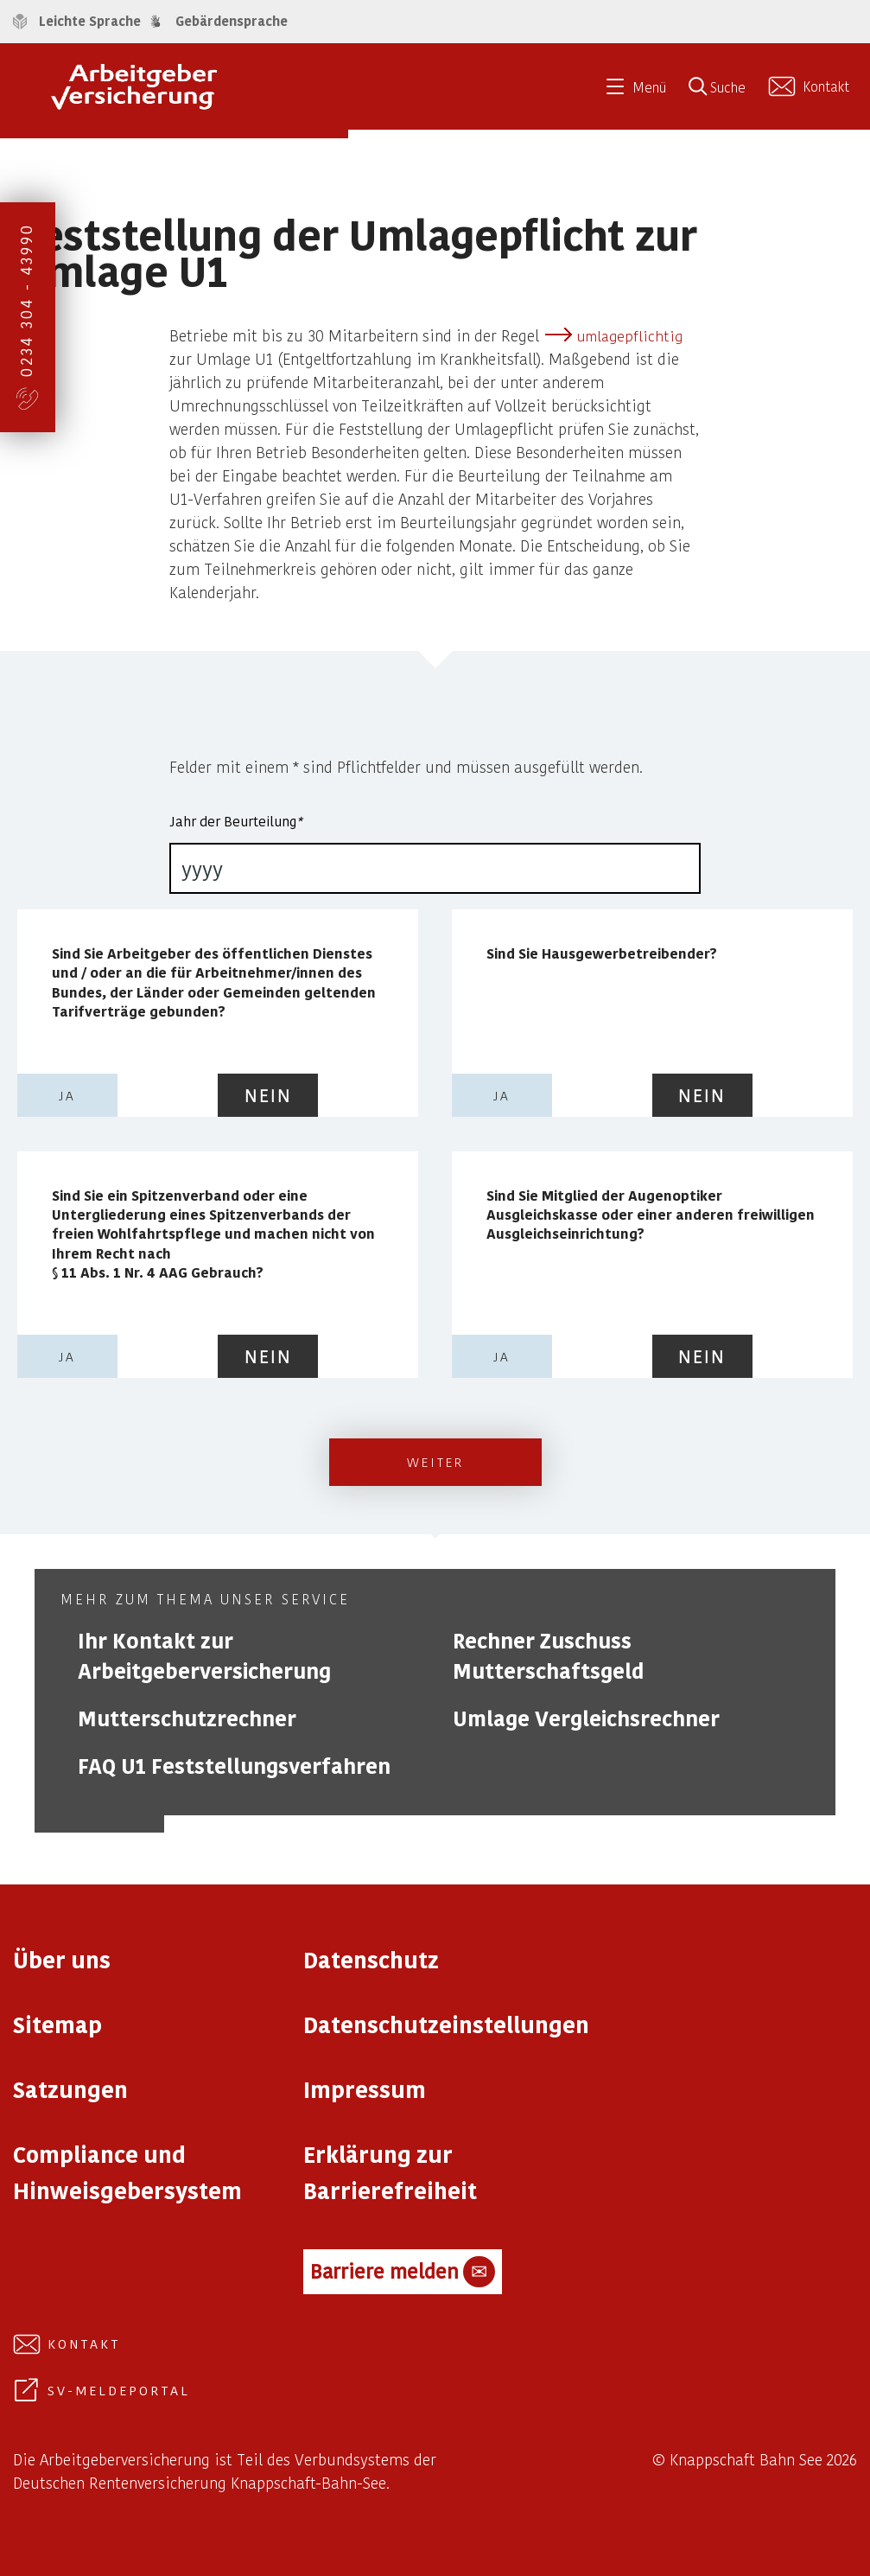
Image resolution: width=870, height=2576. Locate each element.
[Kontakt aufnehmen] (811, 86)
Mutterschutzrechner (187, 1718)
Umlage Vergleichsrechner (586, 1718)
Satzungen (70, 2088)
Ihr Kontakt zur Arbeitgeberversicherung (204, 1655)
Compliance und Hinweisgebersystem (127, 2171)
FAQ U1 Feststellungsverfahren (234, 1765)
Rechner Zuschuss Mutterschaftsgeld (548, 1655)
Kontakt (84, 2343)
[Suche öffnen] (723, 92)
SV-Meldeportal (119, 2390)
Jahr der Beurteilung (235, 821)
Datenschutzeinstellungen (446, 2024)
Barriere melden (402, 2271)
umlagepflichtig (629, 335)
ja (67, 1095)
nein (268, 1095)
